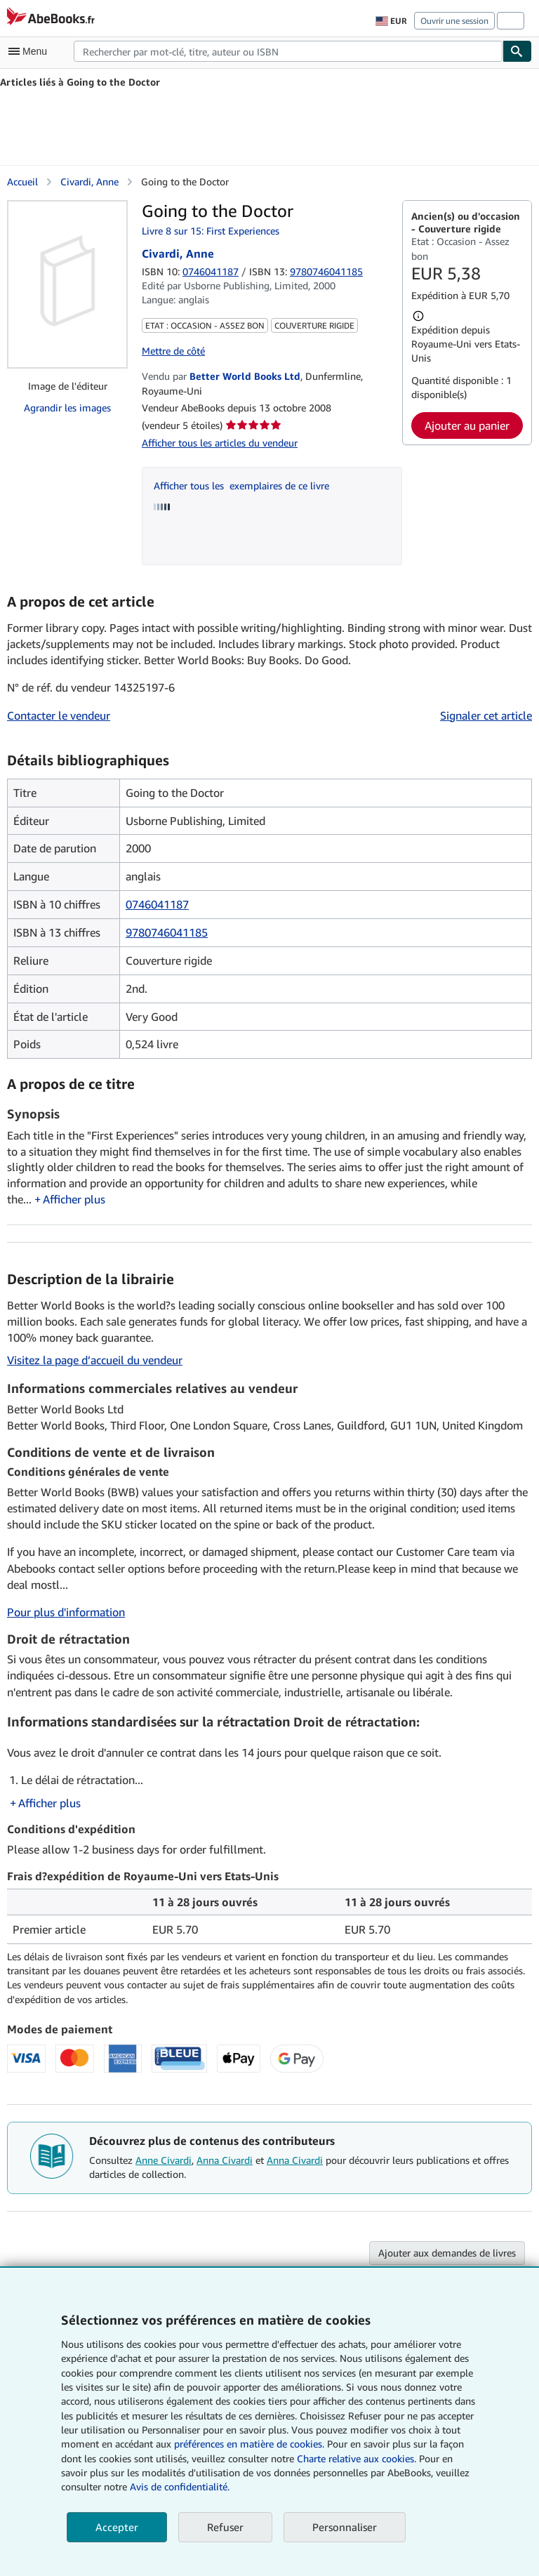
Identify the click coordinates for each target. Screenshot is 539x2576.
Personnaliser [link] (344, 2527)
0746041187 (210, 271)
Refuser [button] (225, 2527)
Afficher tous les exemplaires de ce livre (241, 485)
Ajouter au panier (467, 425)
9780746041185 (167, 932)
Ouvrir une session (454, 20)
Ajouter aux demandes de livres (447, 2253)
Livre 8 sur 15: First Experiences (210, 231)
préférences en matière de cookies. (249, 2444)
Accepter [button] (116, 2527)
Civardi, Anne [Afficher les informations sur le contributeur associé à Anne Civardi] (89, 181)
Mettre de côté (173, 351)
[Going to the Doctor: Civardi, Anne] (67, 284)
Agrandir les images (67, 408)
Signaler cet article (486, 715)
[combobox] (288, 51)
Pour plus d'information (66, 1612)
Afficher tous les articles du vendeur (220, 443)
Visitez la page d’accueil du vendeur (94, 1360)
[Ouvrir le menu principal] (31, 51)
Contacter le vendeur (58, 715)
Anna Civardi (225, 2160)
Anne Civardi (163, 2160)
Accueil (22, 181)
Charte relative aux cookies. (358, 2458)
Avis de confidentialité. (179, 2486)
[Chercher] (517, 51)
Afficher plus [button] (74, 1199)
